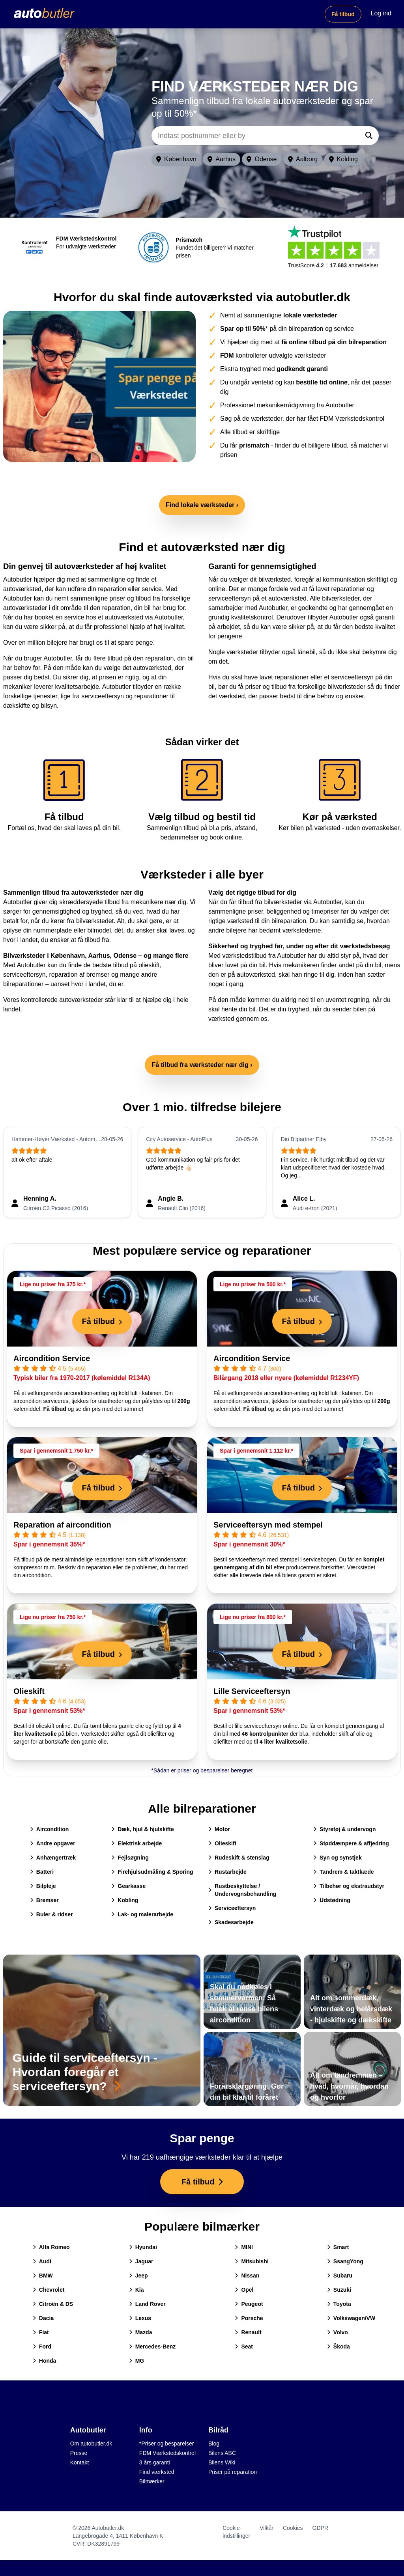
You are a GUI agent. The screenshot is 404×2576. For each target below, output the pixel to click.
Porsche (249, 2318)
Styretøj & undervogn (344, 1829)
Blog (213, 2443)
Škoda (338, 2346)
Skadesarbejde (231, 1922)
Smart (338, 2247)
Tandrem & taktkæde (343, 1872)
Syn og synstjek (337, 1857)
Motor (219, 1829)
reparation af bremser (79, 974)
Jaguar (141, 2261)
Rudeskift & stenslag (238, 1857)
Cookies (293, 2528)
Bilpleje (43, 1886)
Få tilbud (342, 14)
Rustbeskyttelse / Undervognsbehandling (242, 1890)
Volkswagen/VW (351, 2318)
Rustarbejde (227, 1872)
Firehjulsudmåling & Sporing (152, 1872)
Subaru (339, 2275)
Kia (136, 2290)
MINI (244, 2247)
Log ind (381, 13)
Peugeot (249, 2304)
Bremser (44, 1900)
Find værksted (156, 2472)
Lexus (140, 2318)
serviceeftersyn (24, 974)
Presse (79, 2453)
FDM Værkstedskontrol (167, 2453)
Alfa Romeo (51, 2247)
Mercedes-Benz (152, 2346)
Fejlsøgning (130, 1857)
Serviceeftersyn (232, 1908)
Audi (42, 2261)
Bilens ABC (222, 2453)
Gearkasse (128, 1886)
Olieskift (29, 1691)
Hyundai (143, 2247)
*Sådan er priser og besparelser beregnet (202, 1770)
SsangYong (345, 2261)
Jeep (138, 2275)
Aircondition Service (51, 1358)
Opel (244, 2290)
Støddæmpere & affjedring (351, 1843)
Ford (42, 2346)
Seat (244, 2346)
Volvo (337, 2332)
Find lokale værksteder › (202, 505)
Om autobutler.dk (91, 2443)
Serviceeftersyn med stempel (268, 1524)
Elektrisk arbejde (136, 1843)
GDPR (320, 2528)
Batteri (42, 1872)
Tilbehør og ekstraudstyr (348, 1886)
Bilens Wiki (221, 2462)
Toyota (339, 2304)
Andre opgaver (52, 1843)
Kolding (343, 159)
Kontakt (79, 2462)
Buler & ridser (51, 1914)
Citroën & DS (53, 2304)
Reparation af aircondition (62, 1524)
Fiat (41, 2332)
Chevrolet (49, 2290)
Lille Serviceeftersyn (251, 1691)
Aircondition (49, 1829)
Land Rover (147, 2304)
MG (136, 2361)
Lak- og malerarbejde (142, 1914)
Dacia (43, 2318)
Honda (44, 2361)
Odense (262, 159)
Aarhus (222, 159)
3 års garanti (154, 2462)
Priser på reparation (232, 2472)
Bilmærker (152, 2481)
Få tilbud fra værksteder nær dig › (202, 1064)
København (176, 159)
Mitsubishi (251, 2261)
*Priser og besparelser (166, 2443)
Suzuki (339, 2290)
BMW (43, 2275)
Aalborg (303, 159)
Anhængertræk (53, 1857)
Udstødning (331, 1900)
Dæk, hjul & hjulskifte (142, 1829)
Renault (248, 2332)
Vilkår (266, 2528)
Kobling (124, 1900)
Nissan (247, 2275)
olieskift (148, 965)
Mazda (140, 2332)
